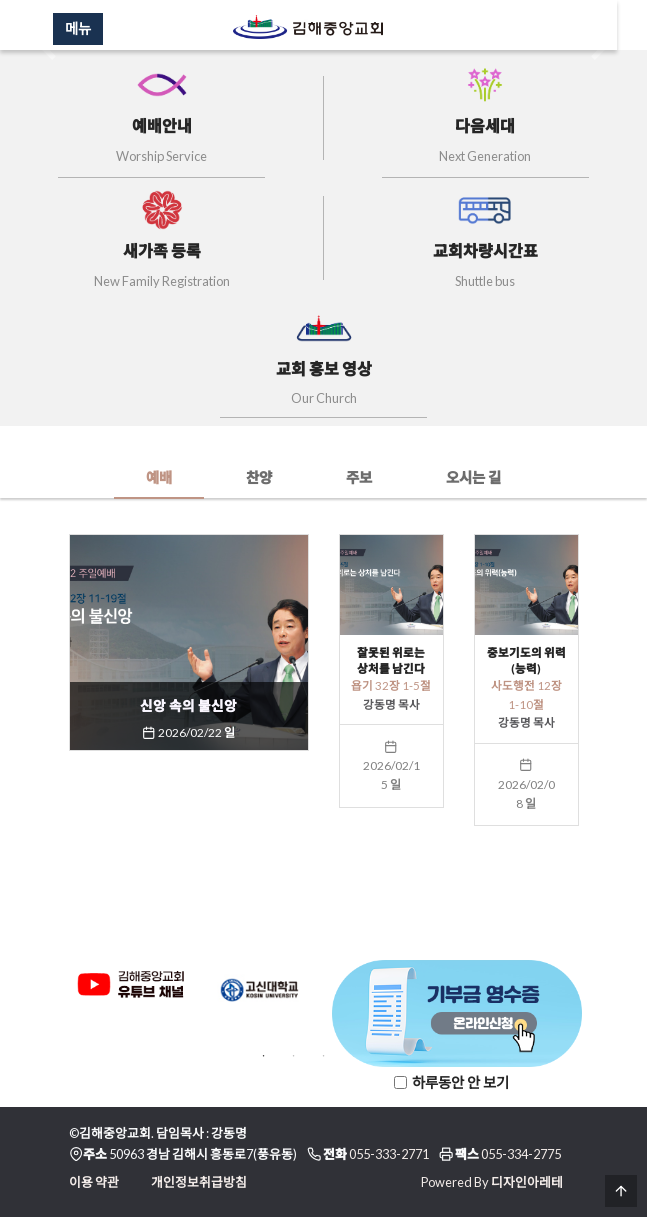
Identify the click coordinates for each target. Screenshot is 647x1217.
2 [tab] (294, 1056)
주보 (359, 477)
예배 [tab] (159, 477)
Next (594, 993)
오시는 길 (473, 477)
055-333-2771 (389, 1154)
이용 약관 (94, 1182)
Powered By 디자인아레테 (492, 1182)
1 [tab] (264, 1056)
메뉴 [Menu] (94, 28)
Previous (54, 993)
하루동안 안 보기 (460, 1082)
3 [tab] (324, 1056)
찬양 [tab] (259, 477)
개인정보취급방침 (199, 1182)
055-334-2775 (521, 1154)
